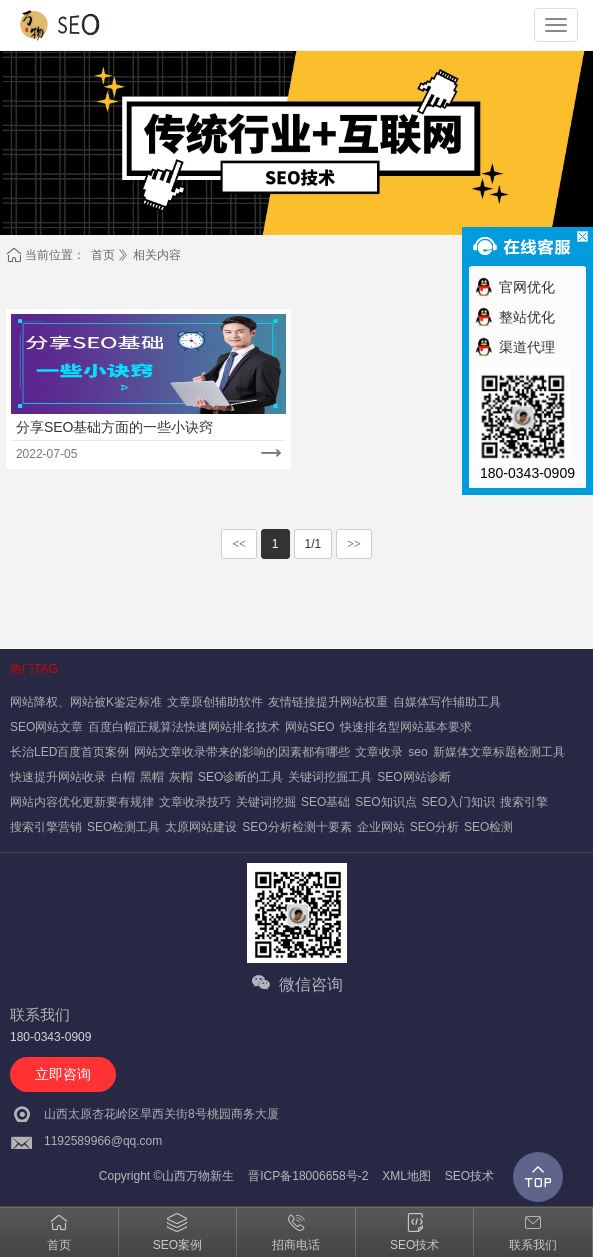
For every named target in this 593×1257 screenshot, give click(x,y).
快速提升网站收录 (58, 777)
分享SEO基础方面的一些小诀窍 (115, 427)
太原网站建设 (201, 827)
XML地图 (406, 1176)
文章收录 (379, 752)
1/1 (313, 544)
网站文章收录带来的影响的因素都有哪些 (242, 752)
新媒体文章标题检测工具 (499, 752)
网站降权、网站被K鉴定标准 (86, 702)
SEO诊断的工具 (240, 777)
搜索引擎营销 (46, 827)
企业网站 (381, 827)
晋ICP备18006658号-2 (308, 1176)
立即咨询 (63, 1074)
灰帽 (181, 777)
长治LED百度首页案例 (69, 752)
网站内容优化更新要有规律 (82, 802)
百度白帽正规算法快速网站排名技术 (184, 727)
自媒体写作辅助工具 (447, 702)
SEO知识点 (385, 802)
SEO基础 (325, 802)
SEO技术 (469, 1176)
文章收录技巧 (195, 802)
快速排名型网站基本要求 (406, 727)
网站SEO (309, 727)
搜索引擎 (524, 802)
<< (239, 544)
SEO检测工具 (123, 827)
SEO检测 (488, 827)
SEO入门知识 (458, 802)
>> (354, 544)
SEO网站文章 (46, 727)
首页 (103, 255)
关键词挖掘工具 (330, 777)
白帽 (123, 777)
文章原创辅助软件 (215, 702)
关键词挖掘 (266, 802)
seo (417, 752)
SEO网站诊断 (413, 777)
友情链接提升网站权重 (328, 702)
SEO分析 (434, 827)
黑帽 (152, 777)
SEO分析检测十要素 (296, 827)
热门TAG (34, 669)
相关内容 (157, 255)
